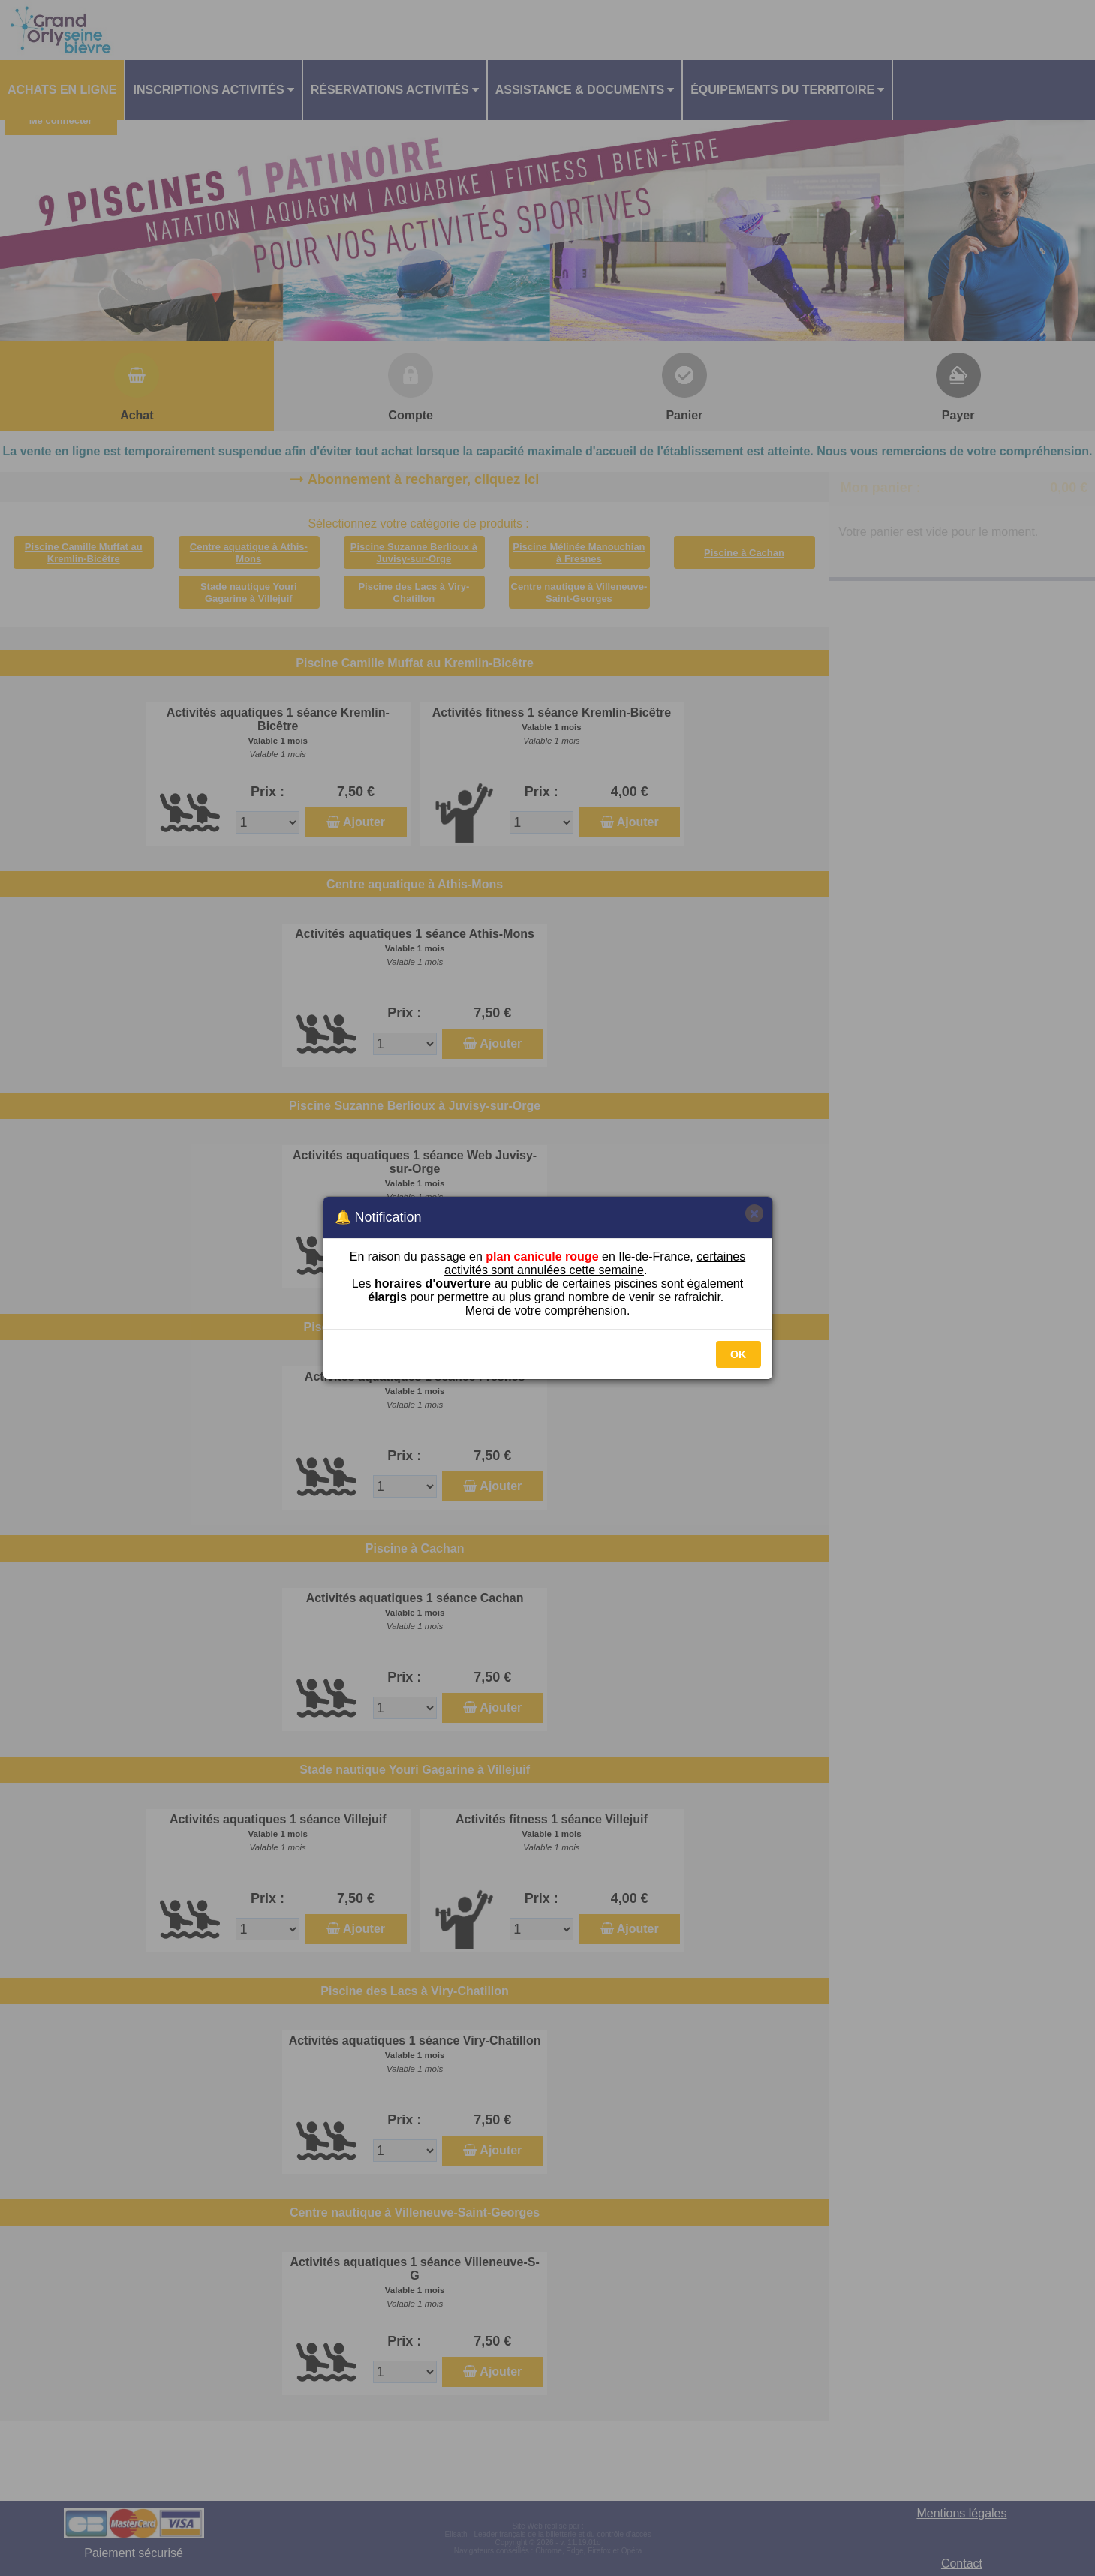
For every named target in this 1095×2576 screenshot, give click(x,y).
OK (738, 1354)
